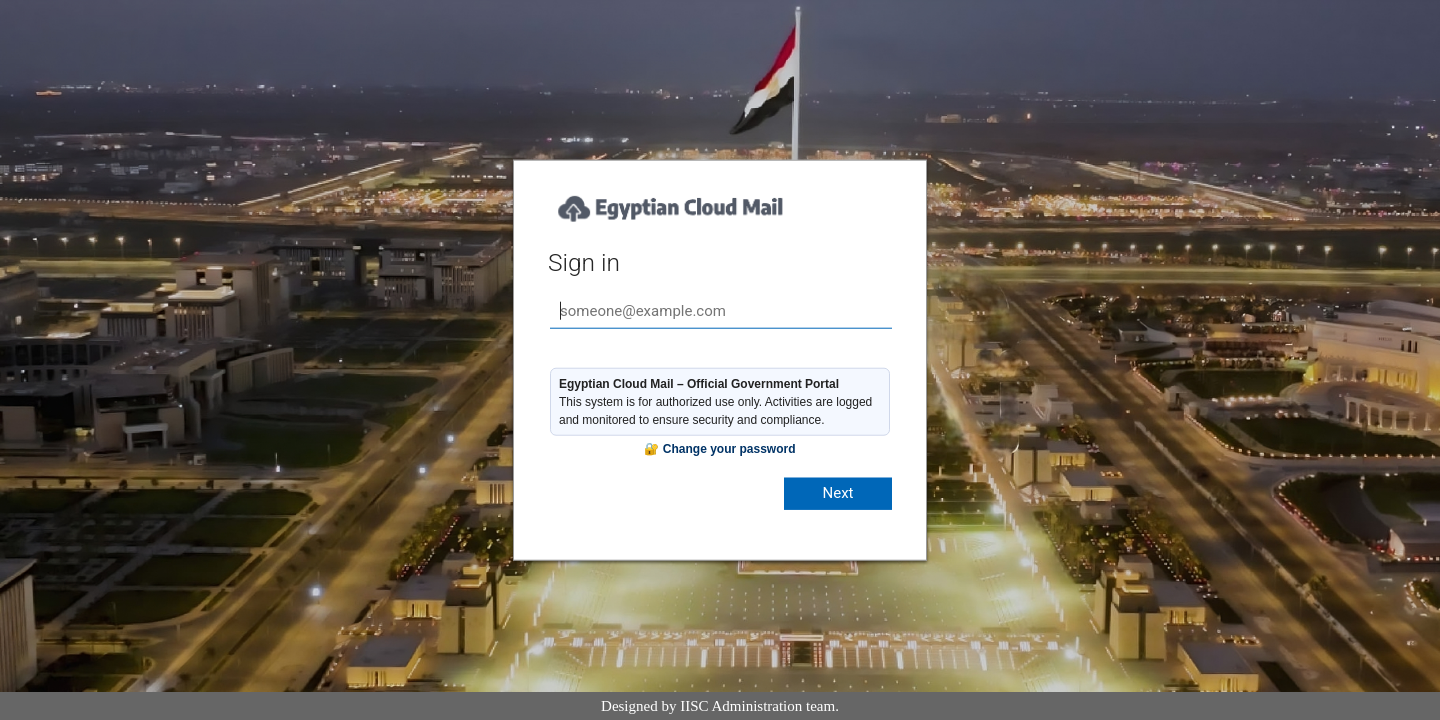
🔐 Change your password (719, 449)
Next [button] (837, 493)
